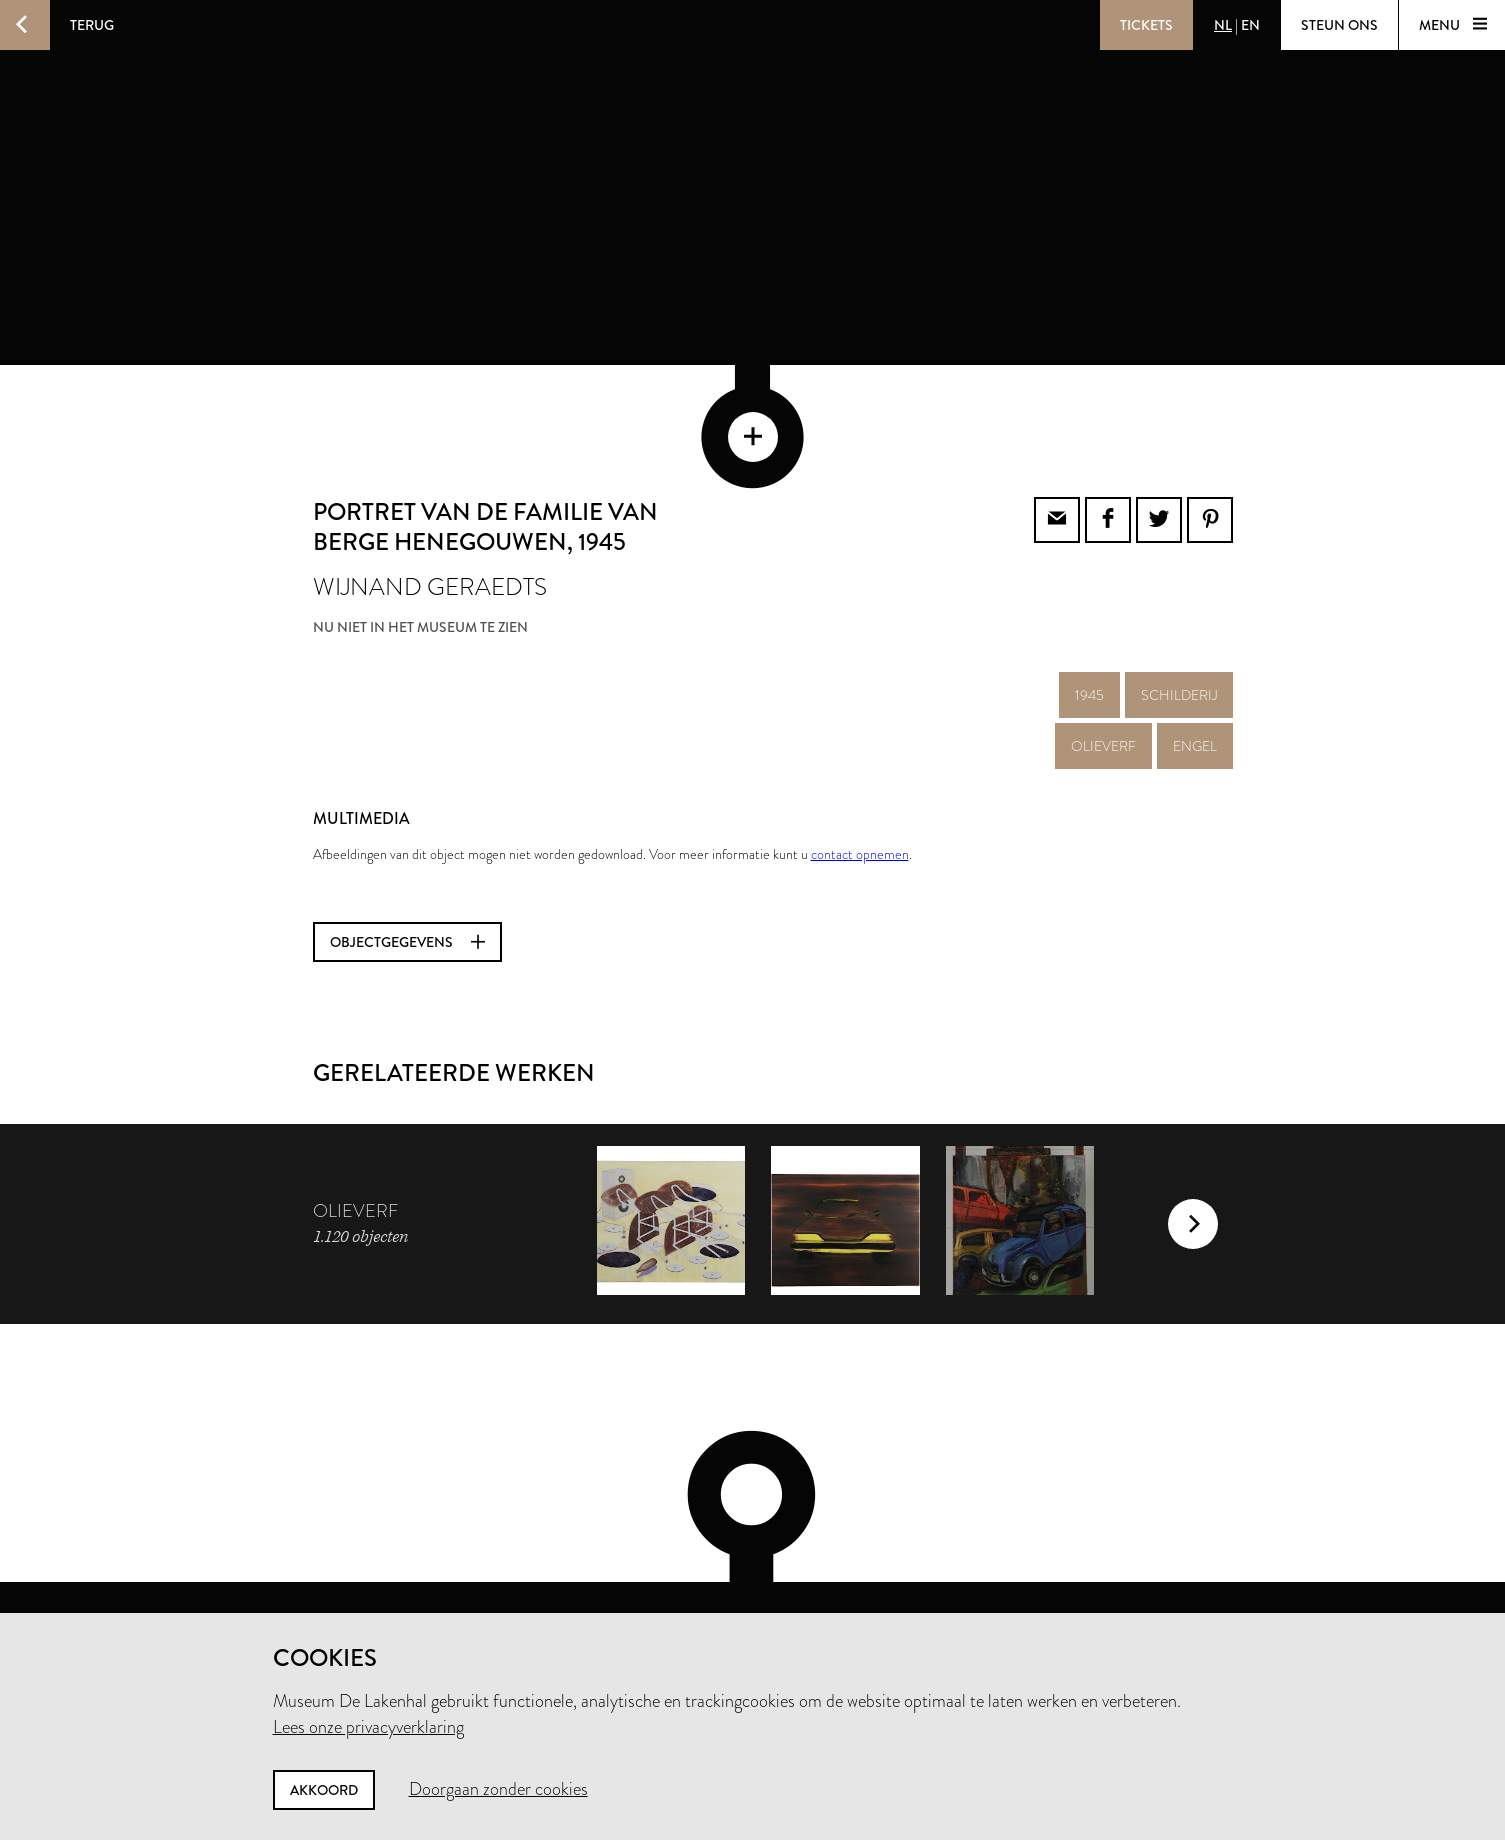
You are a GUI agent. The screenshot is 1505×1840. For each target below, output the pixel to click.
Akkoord (324, 1790)
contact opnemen (860, 772)
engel (1195, 664)
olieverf (1103, 664)
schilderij (1179, 613)
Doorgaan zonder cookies (498, 1789)
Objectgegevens (407, 860)
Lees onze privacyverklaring (368, 1727)
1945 (1089, 613)
